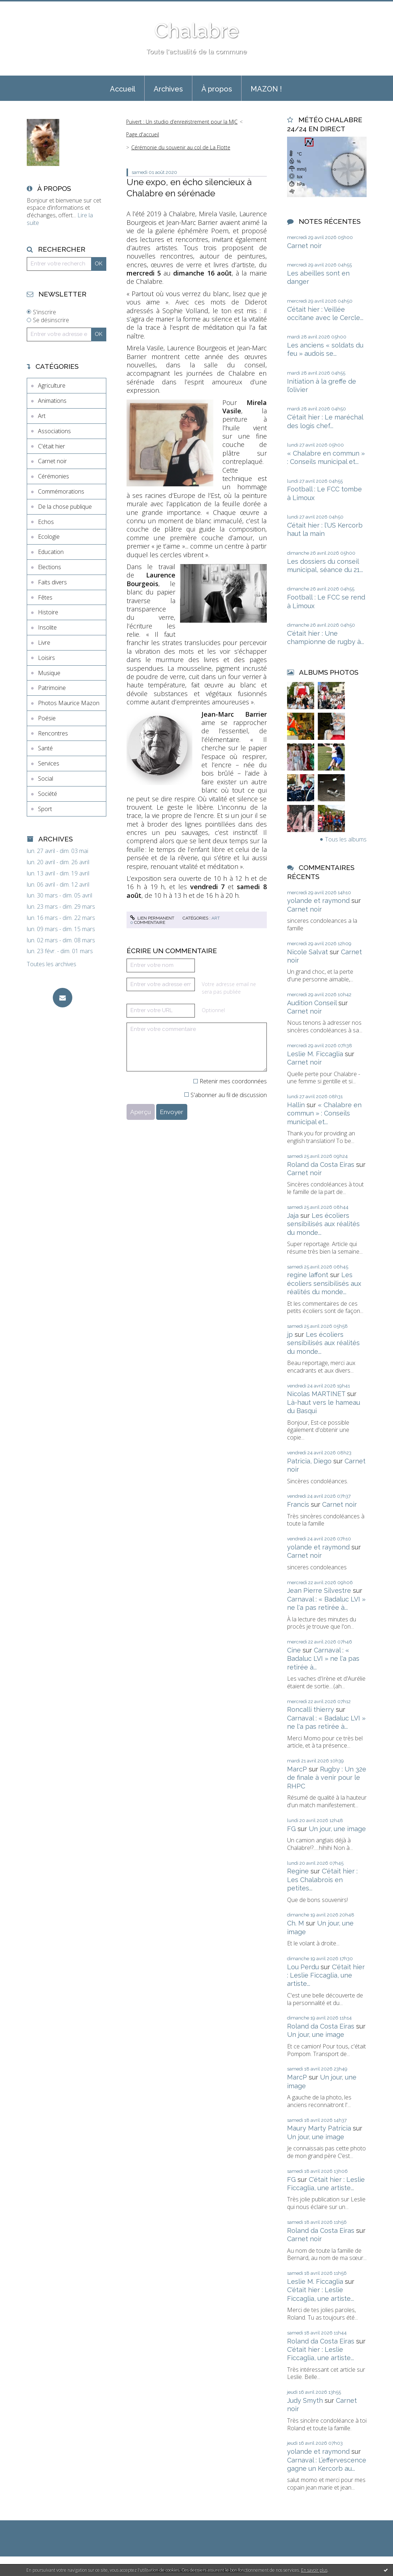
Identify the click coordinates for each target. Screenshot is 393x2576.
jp (290, 1334)
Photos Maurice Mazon (68, 703)
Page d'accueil (142, 134)
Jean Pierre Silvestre (319, 1590)
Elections (49, 567)
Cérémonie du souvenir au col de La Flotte (180, 147)
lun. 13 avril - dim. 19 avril (58, 873)
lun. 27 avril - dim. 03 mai (57, 851)
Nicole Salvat (307, 952)
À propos (216, 89)
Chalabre (196, 30)
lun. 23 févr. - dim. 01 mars (60, 951)
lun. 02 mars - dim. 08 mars (61, 940)
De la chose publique (65, 507)
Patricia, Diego (309, 1461)
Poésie (47, 718)
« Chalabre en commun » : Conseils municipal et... (324, 1113)
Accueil (122, 89)
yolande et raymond (318, 900)
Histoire (48, 612)
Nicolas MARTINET (316, 1394)
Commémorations (61, 491)
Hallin (296, 1105)
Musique (49, 673)
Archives (168, 89)
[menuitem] (122, 88)
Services (48, 763)
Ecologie (49, 537)
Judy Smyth (305, 2400)
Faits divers (52, 582)
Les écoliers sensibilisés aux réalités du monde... (323, 1224)
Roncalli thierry (310, 1709)
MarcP (297, 1769)
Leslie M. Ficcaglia (315, 1054)
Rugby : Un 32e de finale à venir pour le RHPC (326, 1777)
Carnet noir (52, 461)
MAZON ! (266, 89)
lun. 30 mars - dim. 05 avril (59, 895)
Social (45, 778)
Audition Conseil (312, 1003)
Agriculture (51, 385)
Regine (298, 1871)
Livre (44, 643)
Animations (52, 401)
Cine (294, 1650)
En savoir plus (314, 2570)
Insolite (47, 627)
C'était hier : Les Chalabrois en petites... (322, 1879)
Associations (54, 431)
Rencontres (53, 733)
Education (51, 552)
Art (42, 416)
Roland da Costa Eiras (320, 1164)
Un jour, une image (337, 1829)
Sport (45, 809)
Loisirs (46, 658)
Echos (46, 522)
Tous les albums (346, 839)
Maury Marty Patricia (319, 2128)
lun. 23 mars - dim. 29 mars (61, 906)
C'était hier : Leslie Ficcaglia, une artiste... (326, 1975)
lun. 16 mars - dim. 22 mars (61, 918)
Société (47, 794)
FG (291, 1829)
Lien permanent (152, 918)
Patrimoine (52, 688)
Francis (298, 1504)
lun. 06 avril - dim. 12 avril (58, 884)
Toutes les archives (51, 964)
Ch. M (295, 1923)
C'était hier (51, 446)
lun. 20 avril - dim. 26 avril (58, 862)
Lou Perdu (303, 1967)
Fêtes (45, 597)
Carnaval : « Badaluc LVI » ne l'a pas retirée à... (323, 1658)
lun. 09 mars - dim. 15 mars (61, 929)
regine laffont (307, 1275)
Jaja (293, 1215)
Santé (45, 748)
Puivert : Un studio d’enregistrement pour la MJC (182, 121)
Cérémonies (53, 476)
